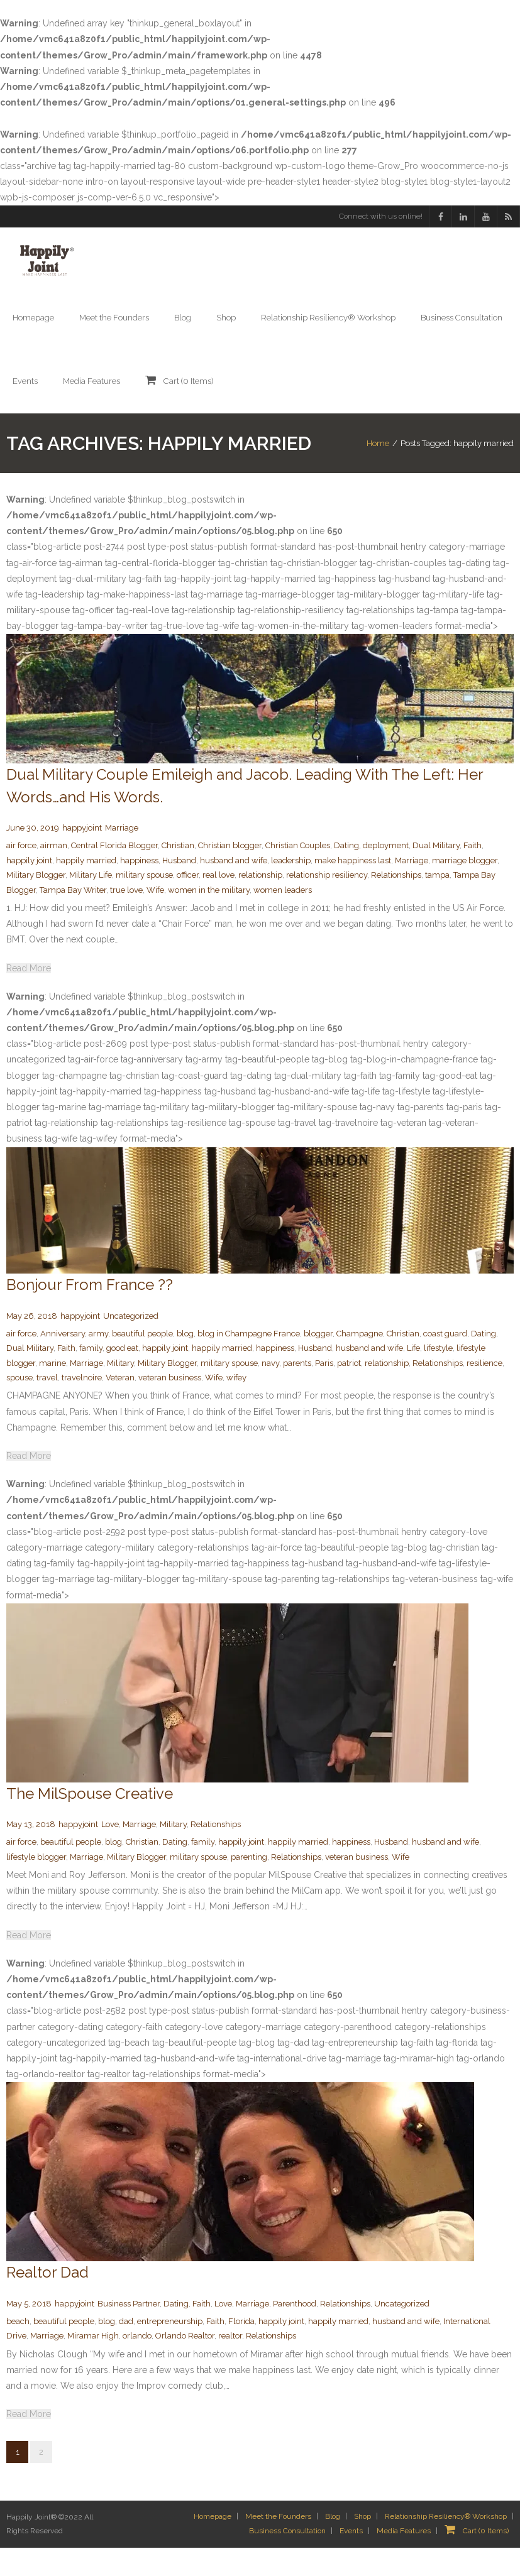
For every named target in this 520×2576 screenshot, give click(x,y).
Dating (346, 873)
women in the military (209, 918)
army (98, 1362)
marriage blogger (464, 888)
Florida (241, 2349)
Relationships (396, 903)
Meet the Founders (278, 2544)
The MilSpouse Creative (89, 1822)
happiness (139, 888)
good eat (122, 1376)
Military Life (90, 903)
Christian (178, 873)
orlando (137, 2364)
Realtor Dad (47, 2300)
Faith (472, 873)
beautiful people (142, 1362)
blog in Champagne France (248, 1362)
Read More (28, 996)
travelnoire (82, 1406)
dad (126, 2349)
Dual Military (436, 873)
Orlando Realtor (184, 2364)
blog (185, 1362)
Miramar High (93, 2364)
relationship (260, 903)
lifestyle (438, 1376)
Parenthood (294, 2332)
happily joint (29, 888)
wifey (236, 1406)
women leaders (282, 918)
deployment (386, 873)
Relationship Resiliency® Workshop (446, 2544)
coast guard (445, 1362)
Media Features (404, 2559)
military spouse (144, 903)
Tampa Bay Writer (73, 918)
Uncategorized (130, 1344)
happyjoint (82, 856)
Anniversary (62, 1362)
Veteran (120, 1406)
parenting (249, 1885)
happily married (86, 888)
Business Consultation (287, 2559)
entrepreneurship (169, 2349)
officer (188, 903)
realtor (230, 2364)
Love (110, 1852)
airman (53, 873)
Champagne (359, 1362)
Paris (324, 1391)
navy (270, 1391)
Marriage (121, 856)
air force (21, 873)
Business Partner (128, 2332)
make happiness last (352, 888)
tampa (437, 903)
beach (18, 2349)
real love (218, 903)
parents (297, 1391)
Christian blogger (230, 873)
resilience (484, 1391)
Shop (362, 2544)
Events (351, 2559)
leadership (291, 888)
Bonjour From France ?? (89, 1313)
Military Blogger (35, 903)
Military (120, 1391)
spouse (19, 1406)
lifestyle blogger (36, 1885)
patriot (349, 1391)
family (90, 1376)
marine (52, 1391)
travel (47, 1406)
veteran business (169, 1406)
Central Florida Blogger (114, 873)
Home (378, 457)
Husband (179, 888)
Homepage (212, 2544)
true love (126, 918)
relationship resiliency (326, 903)
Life (413, 1376)
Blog (332, 2544)
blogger (318, 1362)
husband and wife (233, 888)
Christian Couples (297, 873)
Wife (155, 918)
